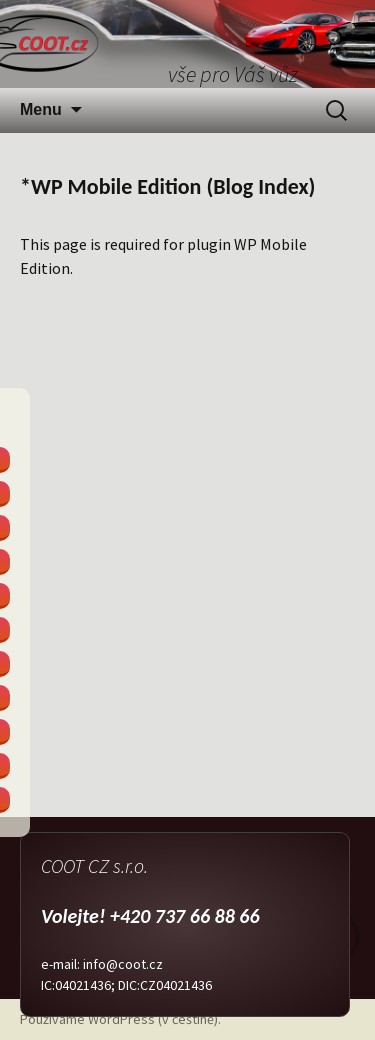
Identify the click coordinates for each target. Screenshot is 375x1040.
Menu (41, 109)
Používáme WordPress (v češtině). (120, 1019)
